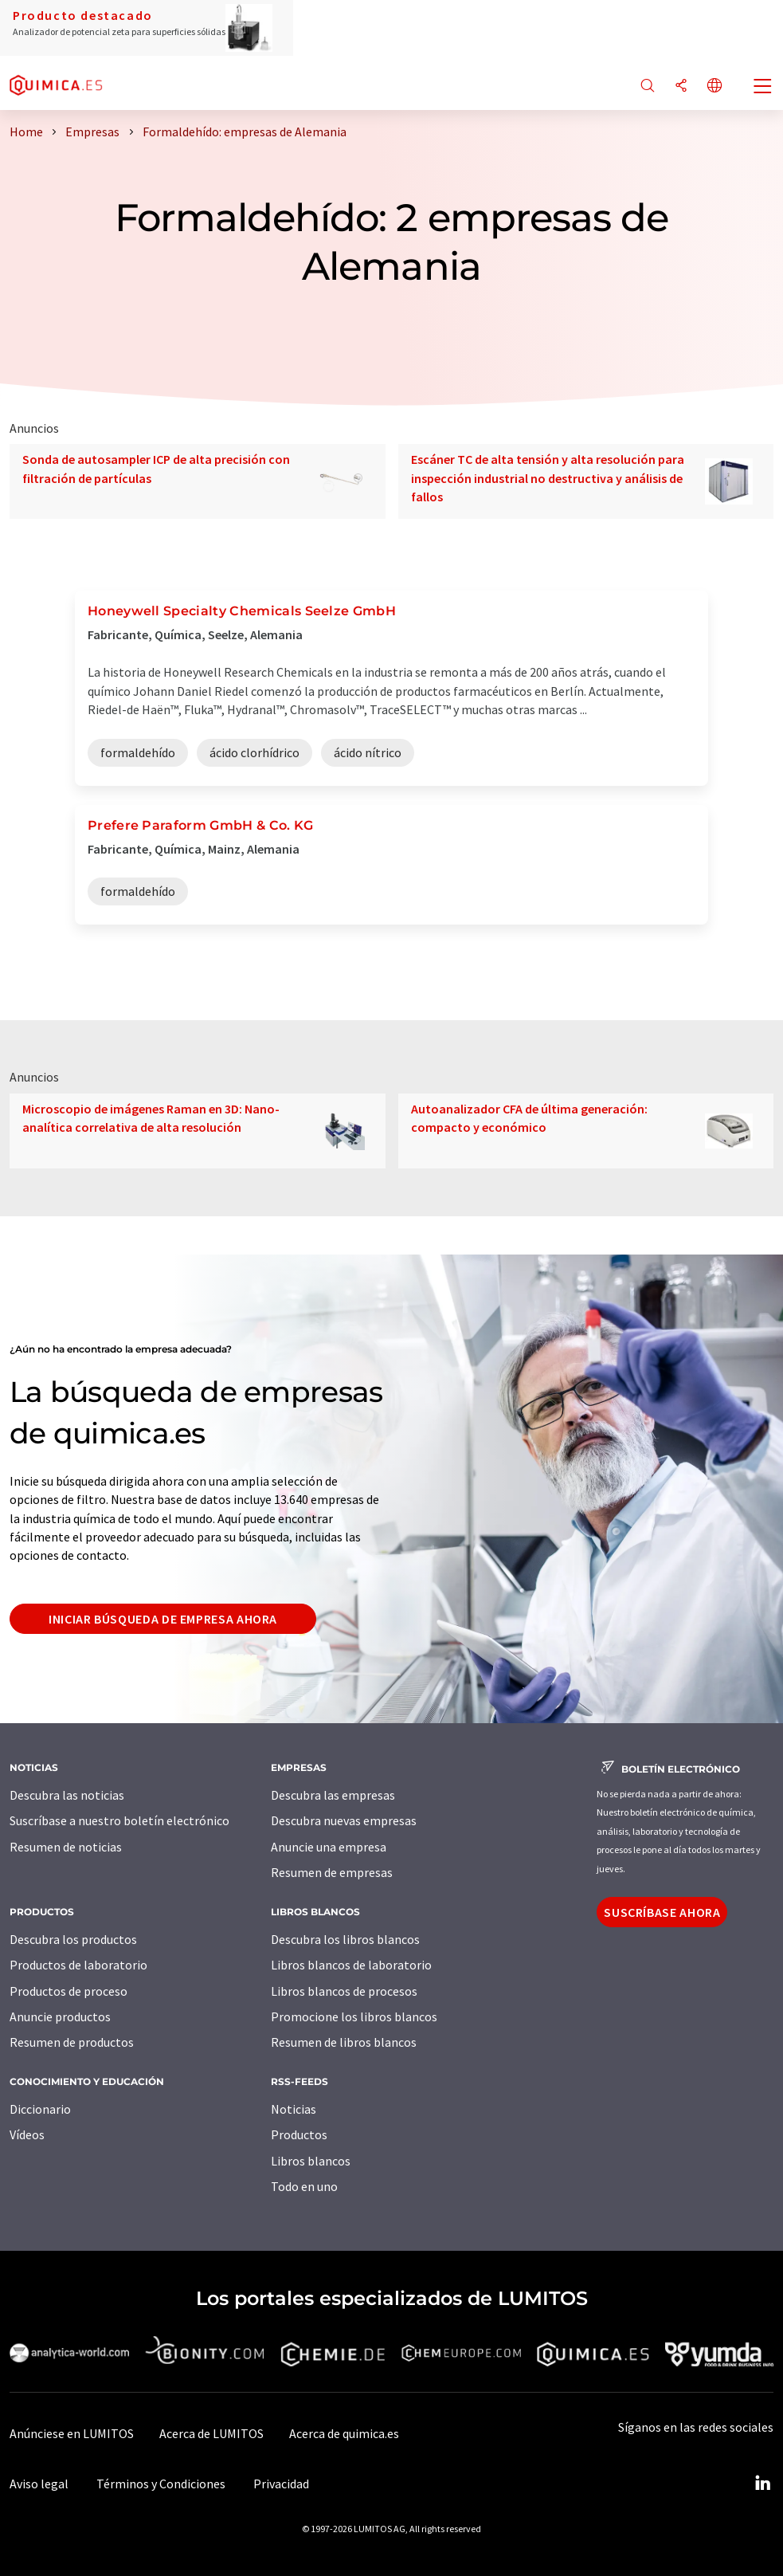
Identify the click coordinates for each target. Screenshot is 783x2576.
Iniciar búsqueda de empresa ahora (163, 1619)
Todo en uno (304, 2186)
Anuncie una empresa (328, 1847)
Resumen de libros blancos (344, 2042)
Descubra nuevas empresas (344, 1820)
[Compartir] (681, 86)
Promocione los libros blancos (354, 2016)
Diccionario (40, 2109)
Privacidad (281, 2484)
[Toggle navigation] (763, 87)
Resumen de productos (72, 2042)
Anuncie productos (60, 2016)
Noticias (293, 2109)
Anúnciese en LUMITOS (72, 2433)
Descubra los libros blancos (345, 1939)
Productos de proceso (68, 1991)
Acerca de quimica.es (344, 2433)
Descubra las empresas (333, 1795)
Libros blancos (310, 2161)
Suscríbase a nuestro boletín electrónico (119, 1820)
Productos (299, 2134)
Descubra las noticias (67, 1795)
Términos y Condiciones (160, 2484)
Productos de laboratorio (78, 1965)
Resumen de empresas (332, 1872)
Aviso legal (39, 2484)
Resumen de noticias (66, 1847)
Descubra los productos (73, 1939)
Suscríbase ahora (662, 1912)
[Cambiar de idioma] (714, 86)
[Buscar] (647, 86)
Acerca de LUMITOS (211, 2433)
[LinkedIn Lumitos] (762, 2484)
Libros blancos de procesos (344, 1991)
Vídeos (27, 2134)
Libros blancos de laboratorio (351, 1965)
